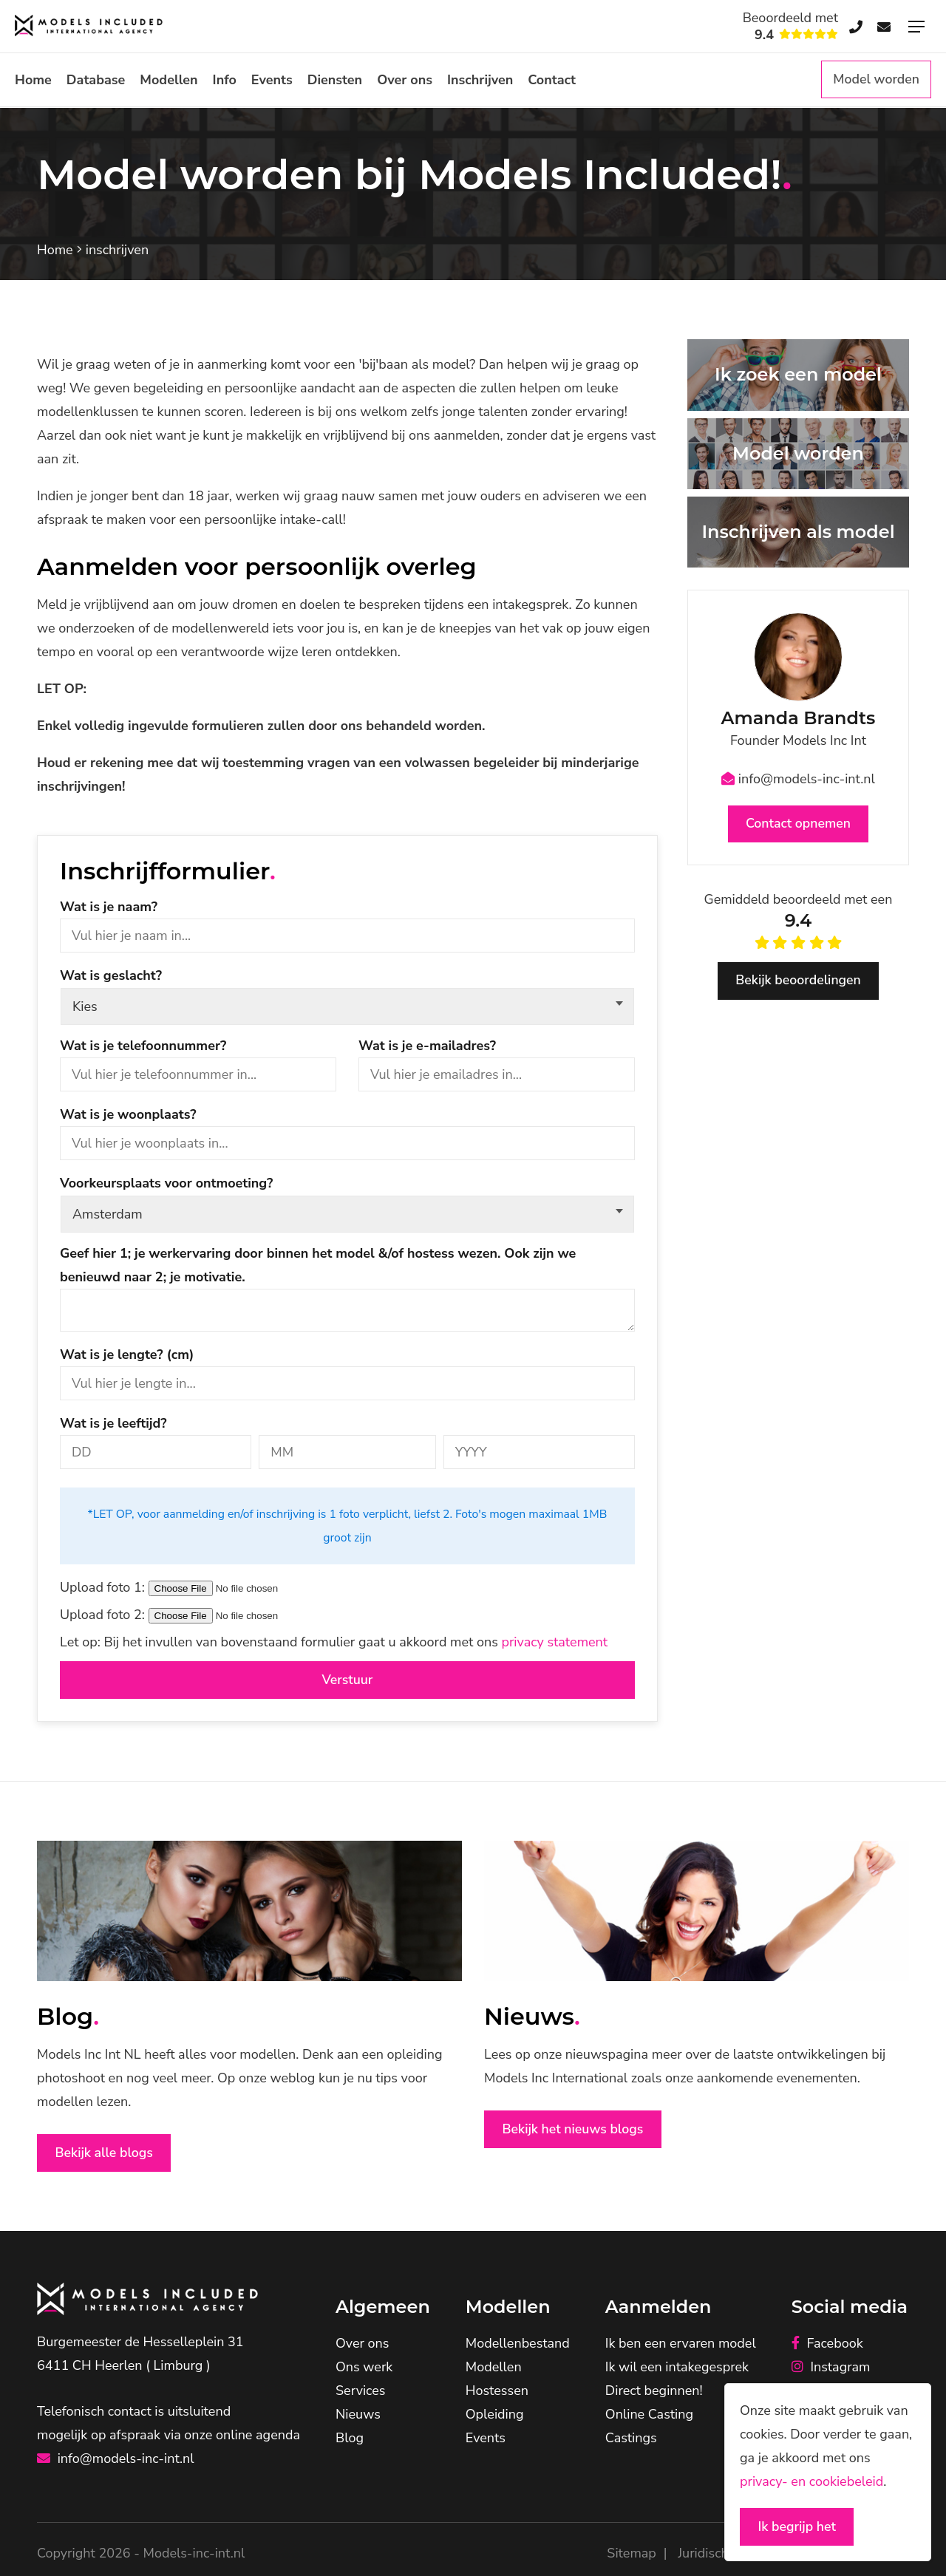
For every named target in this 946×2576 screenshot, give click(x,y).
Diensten (334, 80)
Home (33, 80)
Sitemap (631, 2554)
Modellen (168, 80)
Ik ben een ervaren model (680, 2345)
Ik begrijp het (798, 2526)
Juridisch (703, 2554)
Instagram (831, 2369)
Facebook (827, 2345)
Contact (552, 80)
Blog (350, 2440)
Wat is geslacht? (111, 975)
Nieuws (358, 2416)
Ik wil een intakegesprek (677, 2369)
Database (96, 80)
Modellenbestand (518, 2345)
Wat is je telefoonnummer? (143, 1045)
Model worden (875, 80)
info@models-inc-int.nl (798, 779)
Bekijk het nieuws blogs (575, 2130)
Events (272, 80)
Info (224, 80)
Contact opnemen (798, 825)
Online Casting (649, 2416)
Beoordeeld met (790, 27)
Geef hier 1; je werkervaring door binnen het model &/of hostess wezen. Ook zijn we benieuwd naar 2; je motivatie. (318, 1265)
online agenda (258, 2436)
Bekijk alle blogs (106, 2154)
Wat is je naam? (108, 907)
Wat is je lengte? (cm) (127, 1354)
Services (360, 2393)
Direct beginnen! (654, 2393)
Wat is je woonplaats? (128, 1114)
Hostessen (497, 2393)
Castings (631, 2440)
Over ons (404, 80)
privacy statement (554, 1642)
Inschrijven (480, 80)
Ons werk (364, 2369)
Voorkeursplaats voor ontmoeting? (166, 1183)
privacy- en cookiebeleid (811, 2481)
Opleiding (495, 2416)
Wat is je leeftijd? (113, 1423)
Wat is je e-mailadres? (427, 1045)
